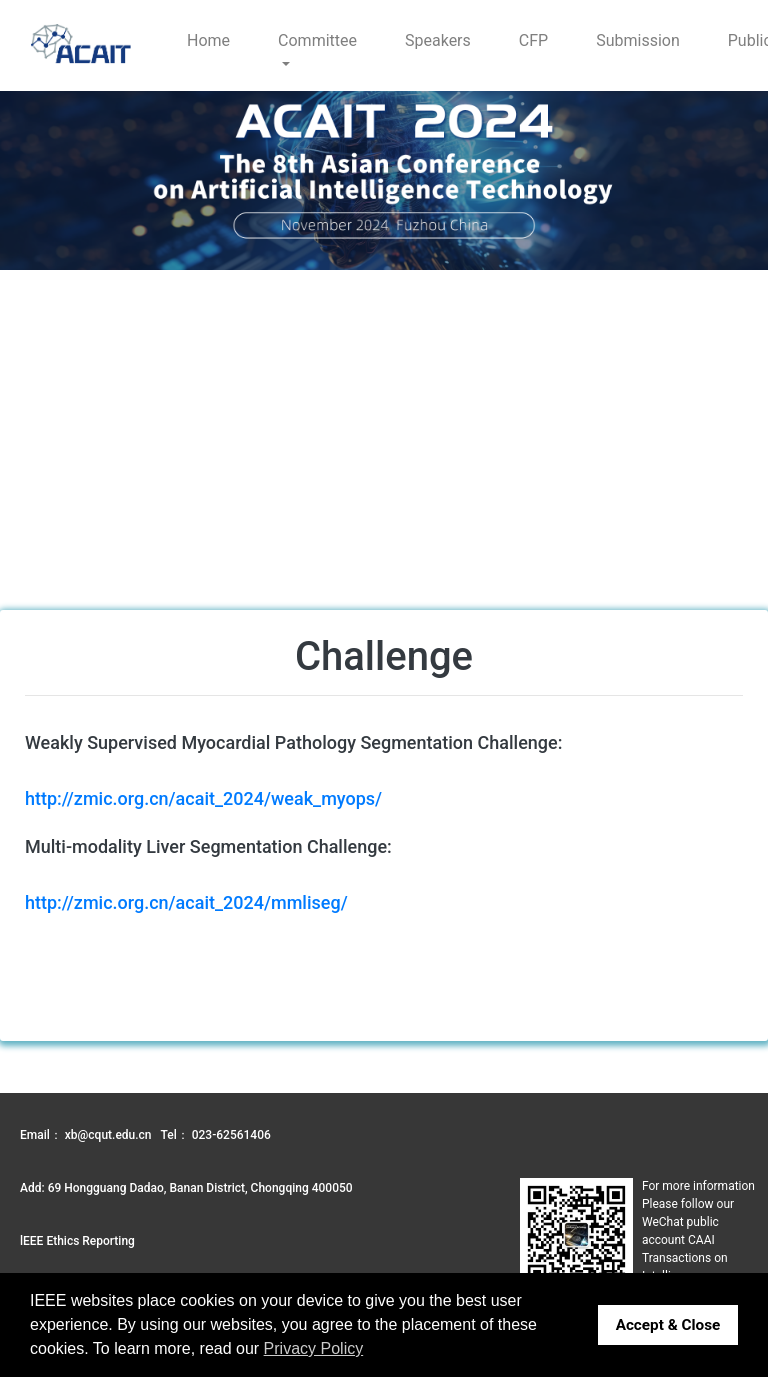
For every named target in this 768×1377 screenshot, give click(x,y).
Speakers (438, 40)
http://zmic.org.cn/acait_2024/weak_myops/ (203, 798)
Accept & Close (668, 1325)
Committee (317, 40)
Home (208, 40)
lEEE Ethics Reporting (77, 1241)
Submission (638, 40)
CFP (533, 40)
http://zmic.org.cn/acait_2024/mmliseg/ (186, 902)
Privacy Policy (314, 1348)
